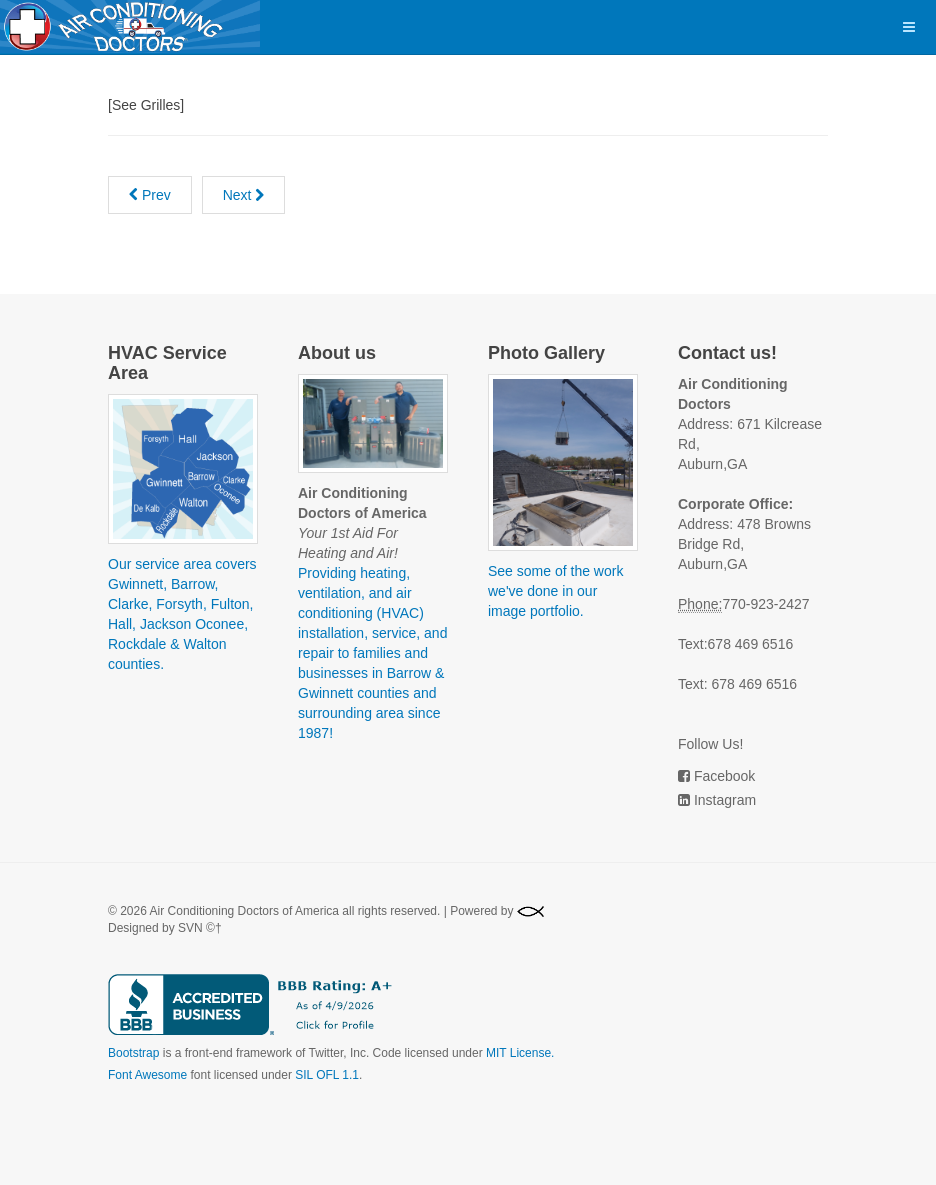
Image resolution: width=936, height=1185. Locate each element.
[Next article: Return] (244, 195)
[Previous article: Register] (150, 195)
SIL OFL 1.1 (327, 1075)
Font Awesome (147, 1075)
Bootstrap (133, 1053)
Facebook (724, 776)
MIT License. (520, 1053)
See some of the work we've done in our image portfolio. (555, 591)
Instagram (725, 800)
